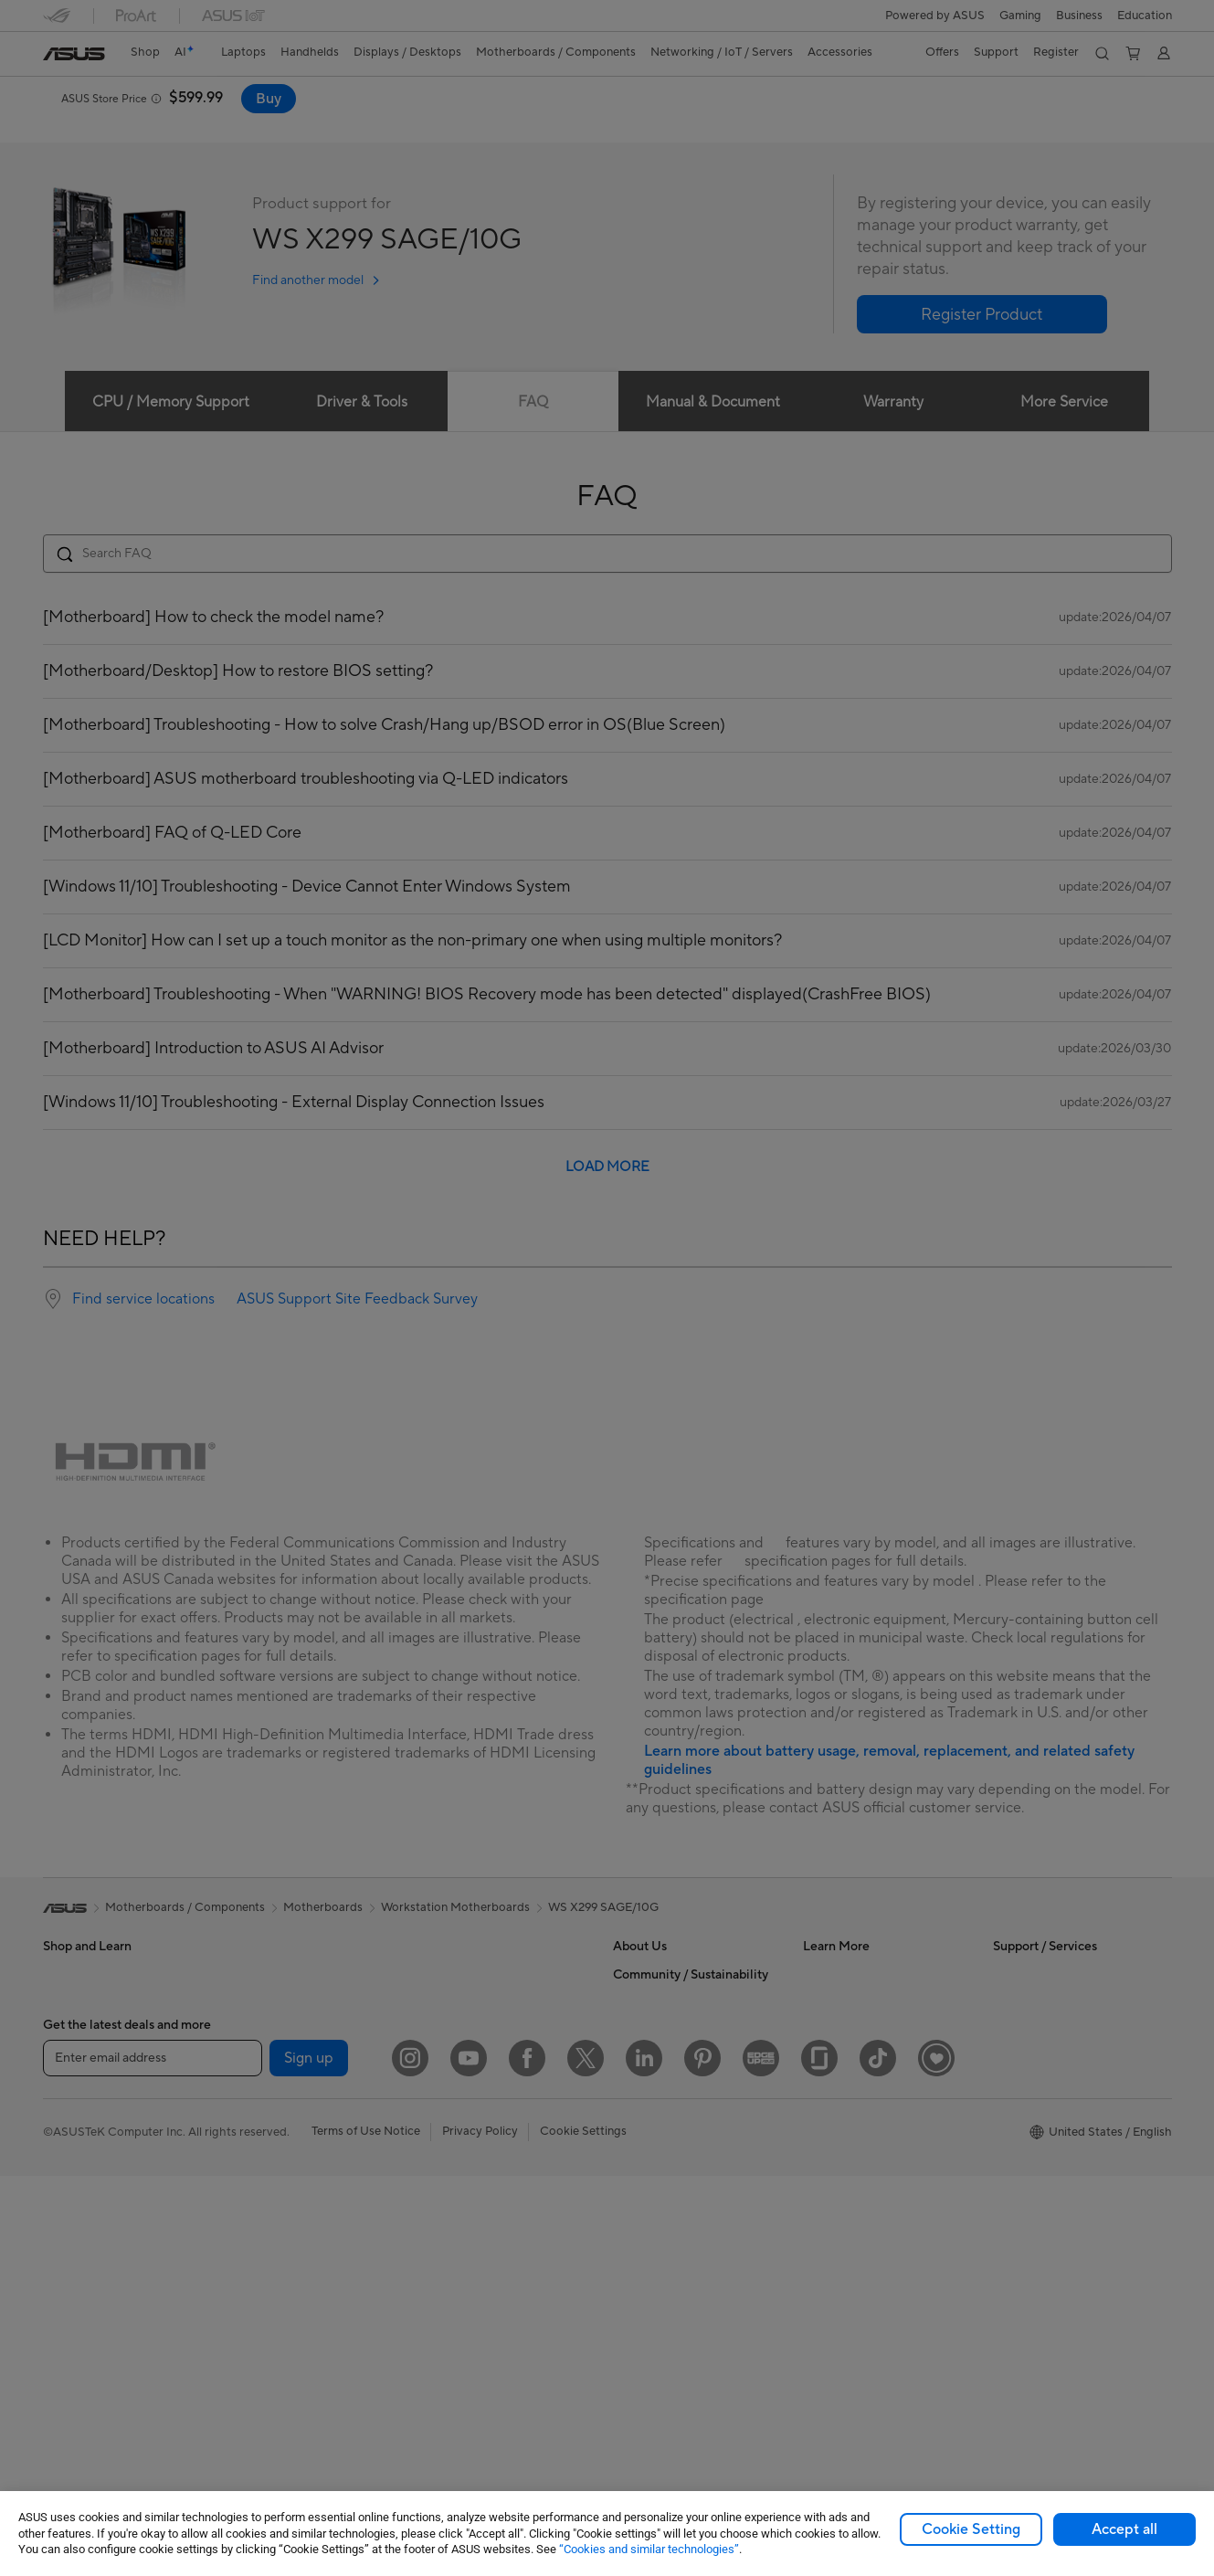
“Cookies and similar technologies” (649, 2549)
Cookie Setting (971, 2529)
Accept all (1124, 2529)
